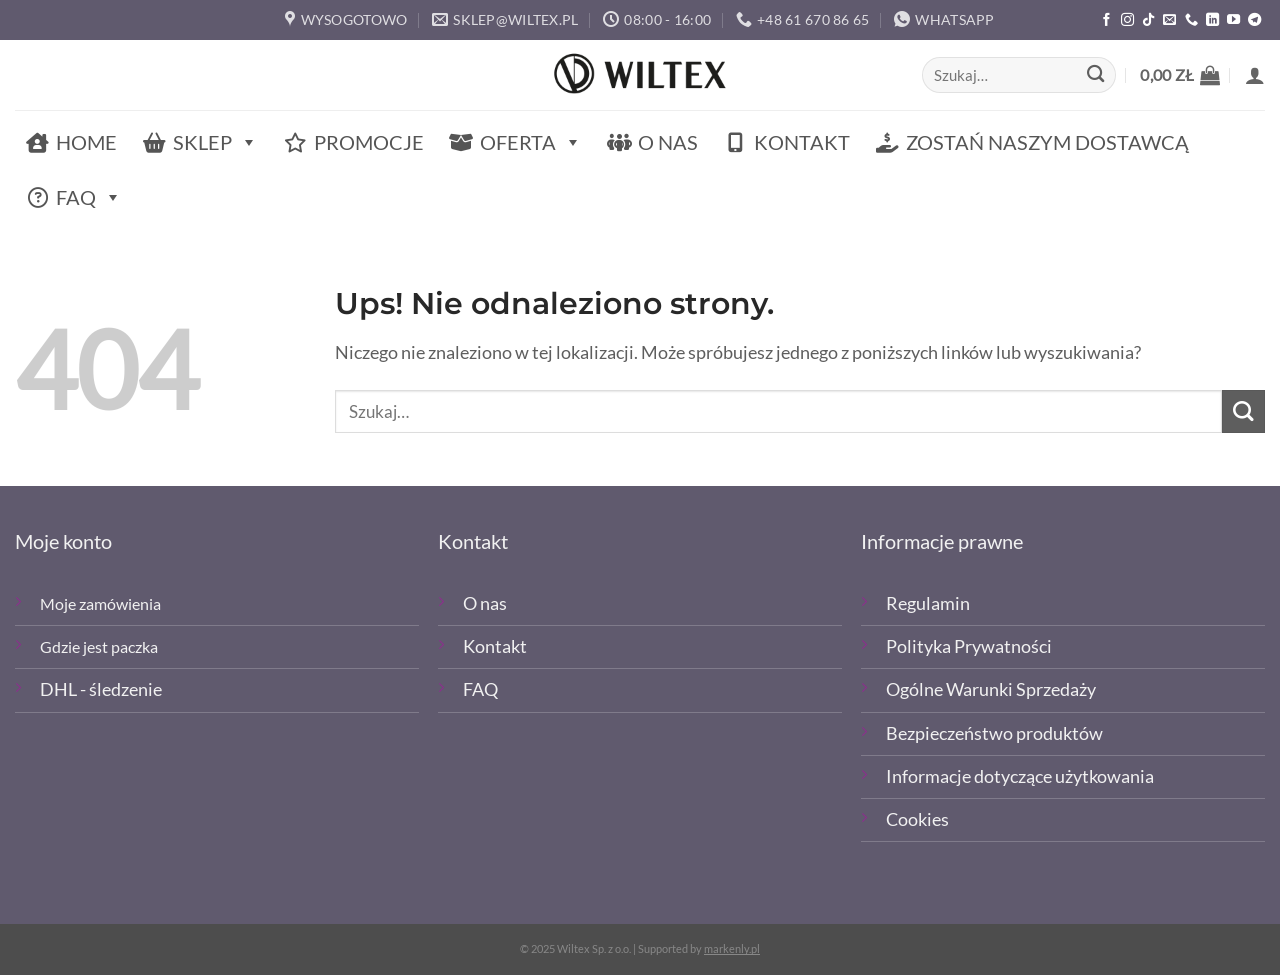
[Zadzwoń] (1191, 20)
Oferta (531, 142)
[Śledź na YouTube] (1233, 20)
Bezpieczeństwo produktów (994, 733)
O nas (668, 142)
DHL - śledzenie (101, 689)
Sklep (215, 142)
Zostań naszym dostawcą (1047, 142)
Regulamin (928, 603)
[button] (1180, 75)
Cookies (917, 819)
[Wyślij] (1095, 75)
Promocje (369, 142)
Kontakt (802, 142)
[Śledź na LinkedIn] (1212, 20)
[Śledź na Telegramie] (1254, 20)
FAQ (89, 197)
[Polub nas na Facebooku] (1106, 20)
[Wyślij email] (1169, 20)
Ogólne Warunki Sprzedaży (991, 689)
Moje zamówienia (100, 603)
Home (86, 142)
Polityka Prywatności (969, 646)
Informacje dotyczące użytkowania (1020, 776)
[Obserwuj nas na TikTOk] (1148, 20)
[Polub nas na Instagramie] (1127, 20)
